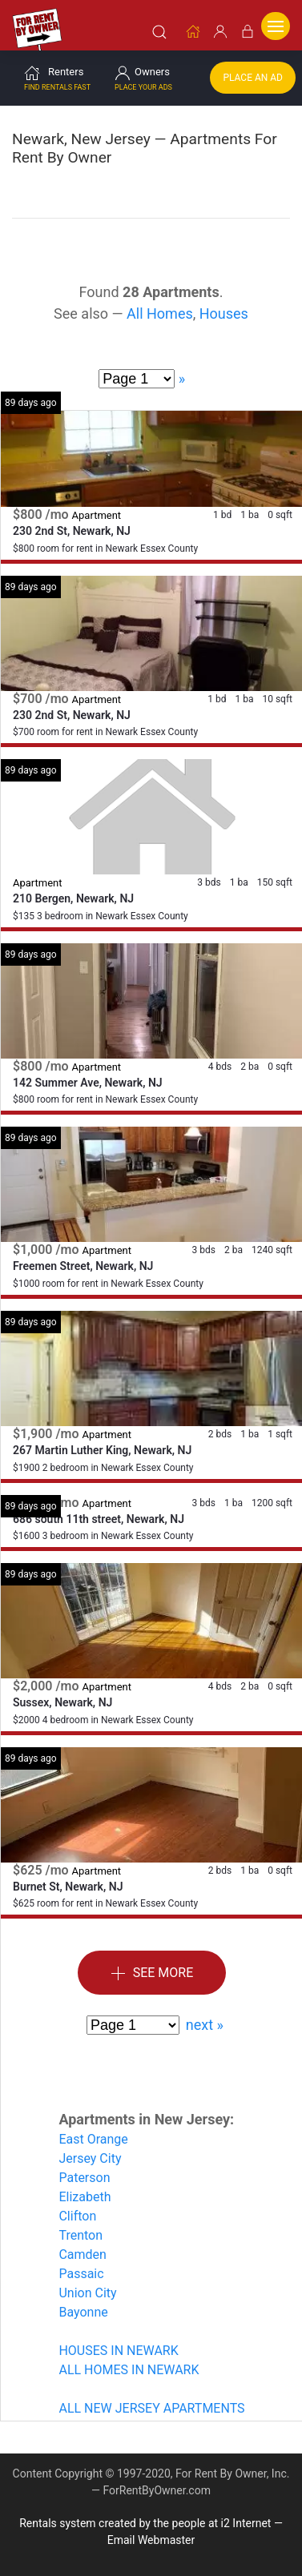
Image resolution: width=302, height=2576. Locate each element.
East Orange (92, 2138)
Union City (87, 2292)
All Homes (160, 312)
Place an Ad (253, 76)
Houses (223, 312)
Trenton (80, 2234)
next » (204, 2023)
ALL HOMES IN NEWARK (128, 2369)
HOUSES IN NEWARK (118, 2349)
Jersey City (89, 2157)
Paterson (84, 2176)
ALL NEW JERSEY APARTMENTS (151, 2407)
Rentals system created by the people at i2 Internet (145, 2522)
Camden (82, 2253)
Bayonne (82, 2311)
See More (152, 1972)
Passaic (80, 2273)
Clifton (77, 2215)
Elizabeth (84, 2196)
